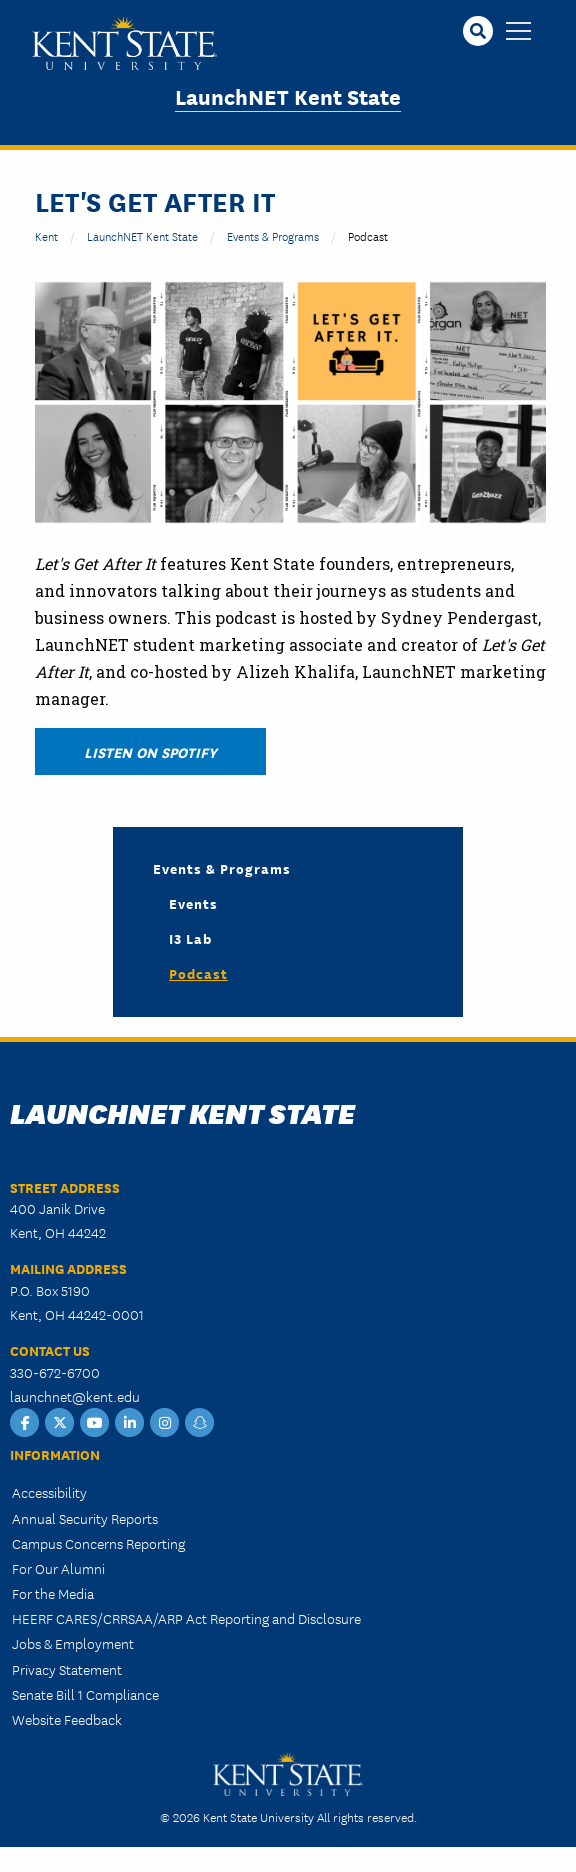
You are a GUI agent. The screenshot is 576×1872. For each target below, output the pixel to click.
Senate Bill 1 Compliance (85, 1694)
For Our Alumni (58, 1568)
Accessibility (49, 1492)
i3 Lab (190, 938)
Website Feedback (67, 1719)
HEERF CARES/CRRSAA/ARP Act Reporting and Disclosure (186, 1618)
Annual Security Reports (85, 1518)
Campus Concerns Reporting (98, 1543)
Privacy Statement (67, 1669)
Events (193, 903)
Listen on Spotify (150, 751)
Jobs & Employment (73, 1643)
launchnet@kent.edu (75, 1396)
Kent (46, 235)
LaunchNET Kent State (288, 95)
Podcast (198, 973)
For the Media (53, 1593)
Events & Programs (273, 235)
